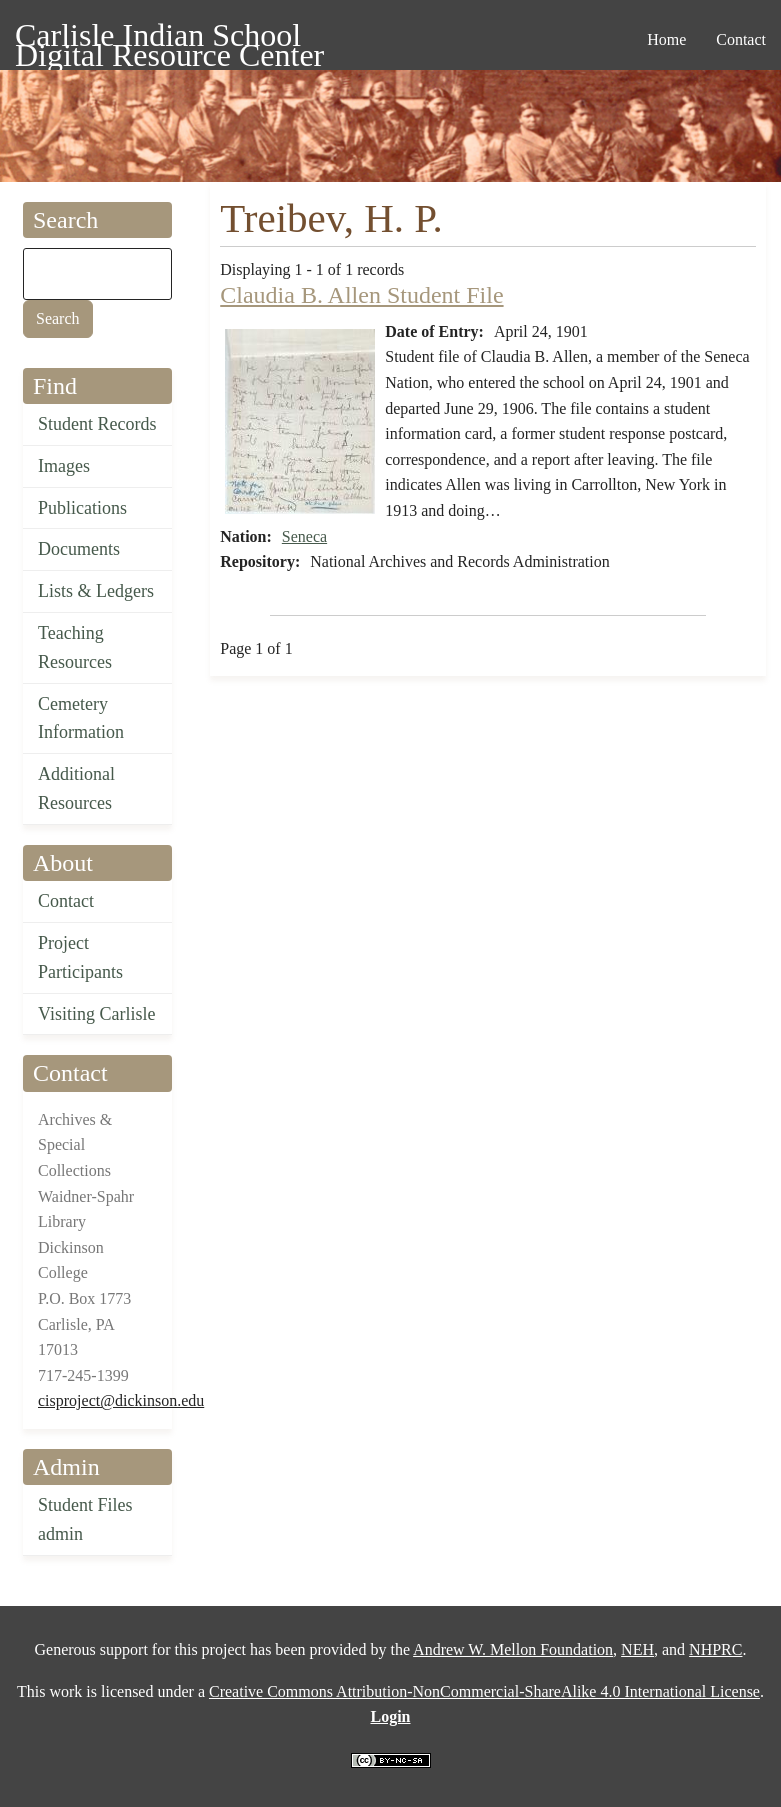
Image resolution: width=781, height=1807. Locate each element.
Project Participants (80, 957)
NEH (637, 1649)
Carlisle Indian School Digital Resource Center (169, 38)
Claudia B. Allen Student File (361, 295)
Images (64, 466)
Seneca (304, 536)
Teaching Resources (75, 647)
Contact (66, 901)
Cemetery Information (81, 718)
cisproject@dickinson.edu (121, 1400)
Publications (82, 508)
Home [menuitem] (666, 39)
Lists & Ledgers (96, 591)
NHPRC (715, 1649)
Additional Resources (76, 788)
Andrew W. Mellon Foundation (513, 1649)
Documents (79, 549)
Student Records (97, 424)
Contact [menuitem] (741, 39)
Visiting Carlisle (96, 1014)
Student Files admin (85, 1519)
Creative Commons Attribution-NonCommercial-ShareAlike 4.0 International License (484, 1691)
